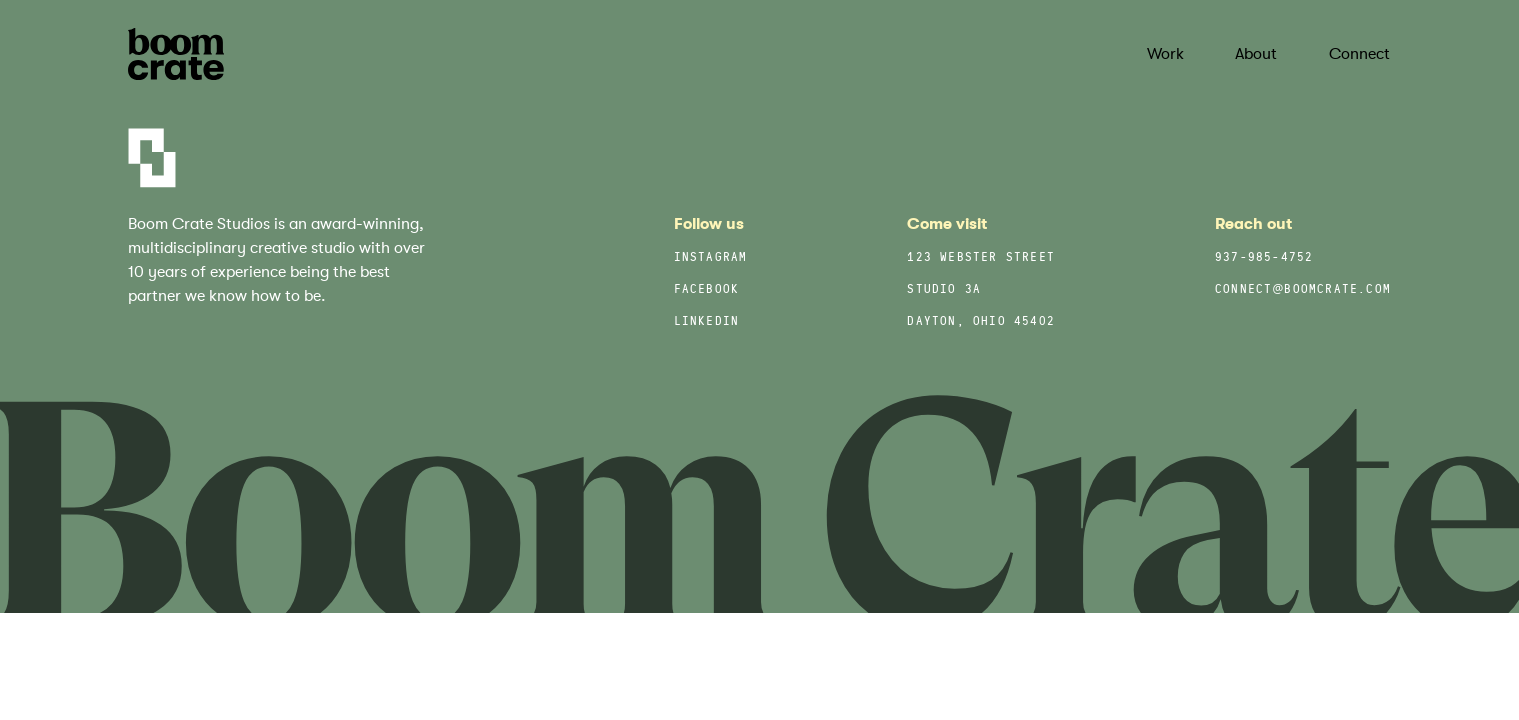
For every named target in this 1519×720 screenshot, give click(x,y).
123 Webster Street (981, 258)
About (1256, 54)
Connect (1359, 54)
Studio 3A (944, 290)
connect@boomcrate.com (1303, 290)
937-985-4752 (1264, 258)
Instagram (711, 258)
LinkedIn (707, 322)
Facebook (707, 290)
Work (1165, 54)
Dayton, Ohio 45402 (981, 322)
